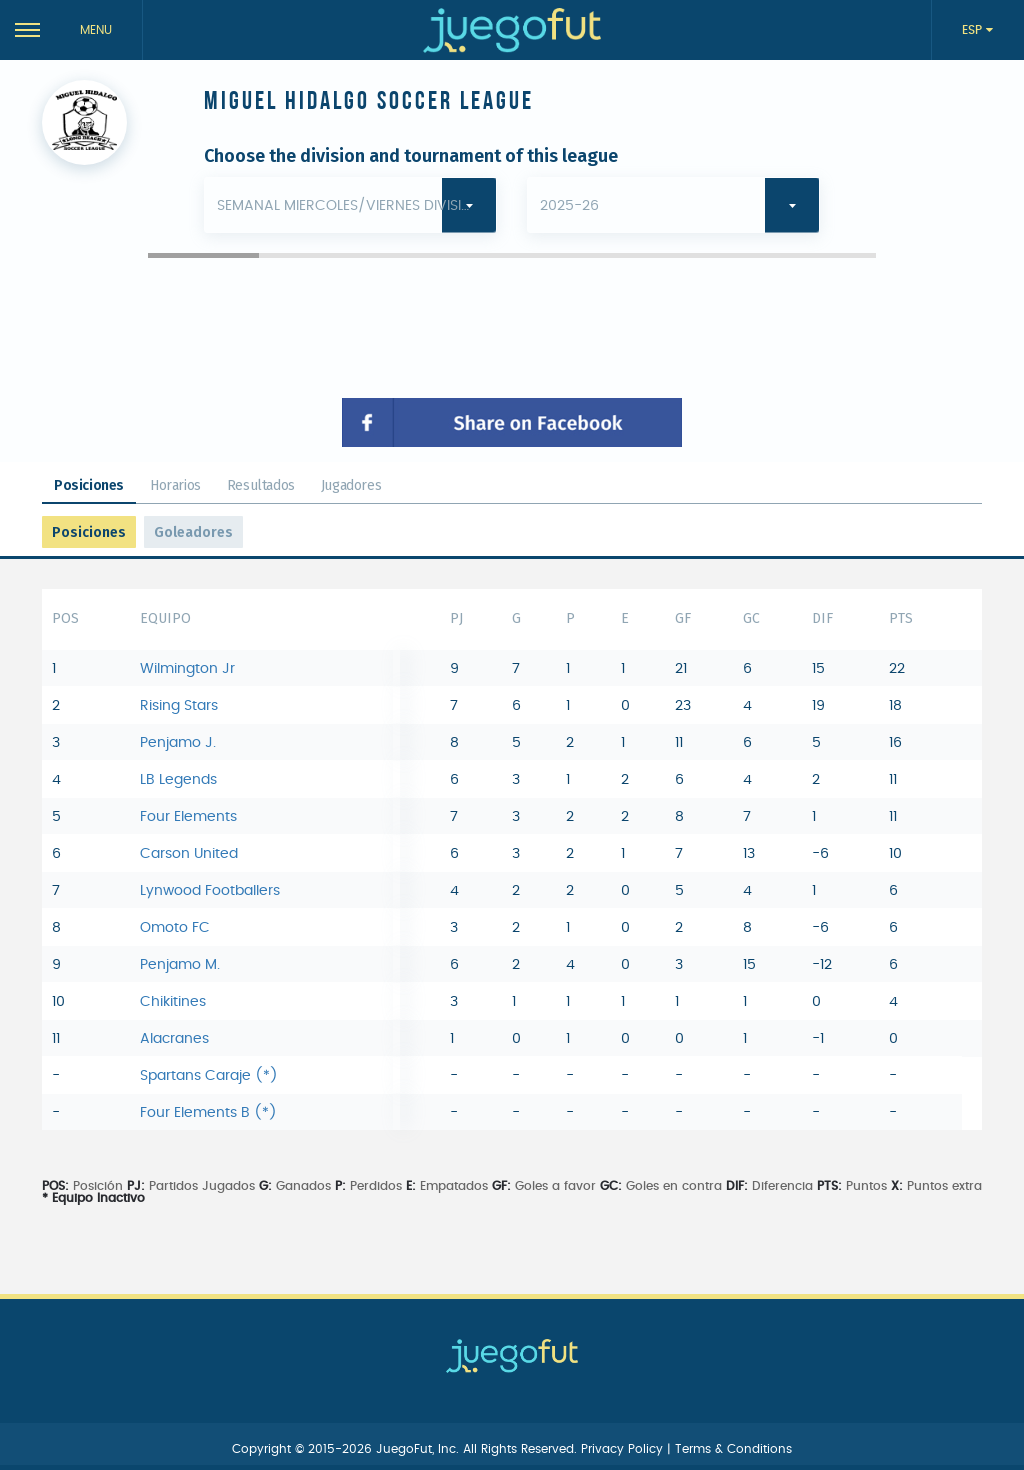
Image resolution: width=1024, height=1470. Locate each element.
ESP (974, 30)
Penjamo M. (180, 965)
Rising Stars (179, 706)
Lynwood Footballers (210, 891)
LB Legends (178, 780)
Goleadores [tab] (193, 532)
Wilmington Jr (187, 669)
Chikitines (173, 1002)
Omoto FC (175, 928)
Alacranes (174, 1039)
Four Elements (188, 817)
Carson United (189, 854)
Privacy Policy (624, 1449)
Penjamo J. (178, 743)
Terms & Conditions (733, 1449)
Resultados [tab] (261, 485)
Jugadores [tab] (351, 485)
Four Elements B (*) (208, 1113)
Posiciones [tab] (89, 485)
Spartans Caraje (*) (209, 1076)
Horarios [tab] (175, 485)
